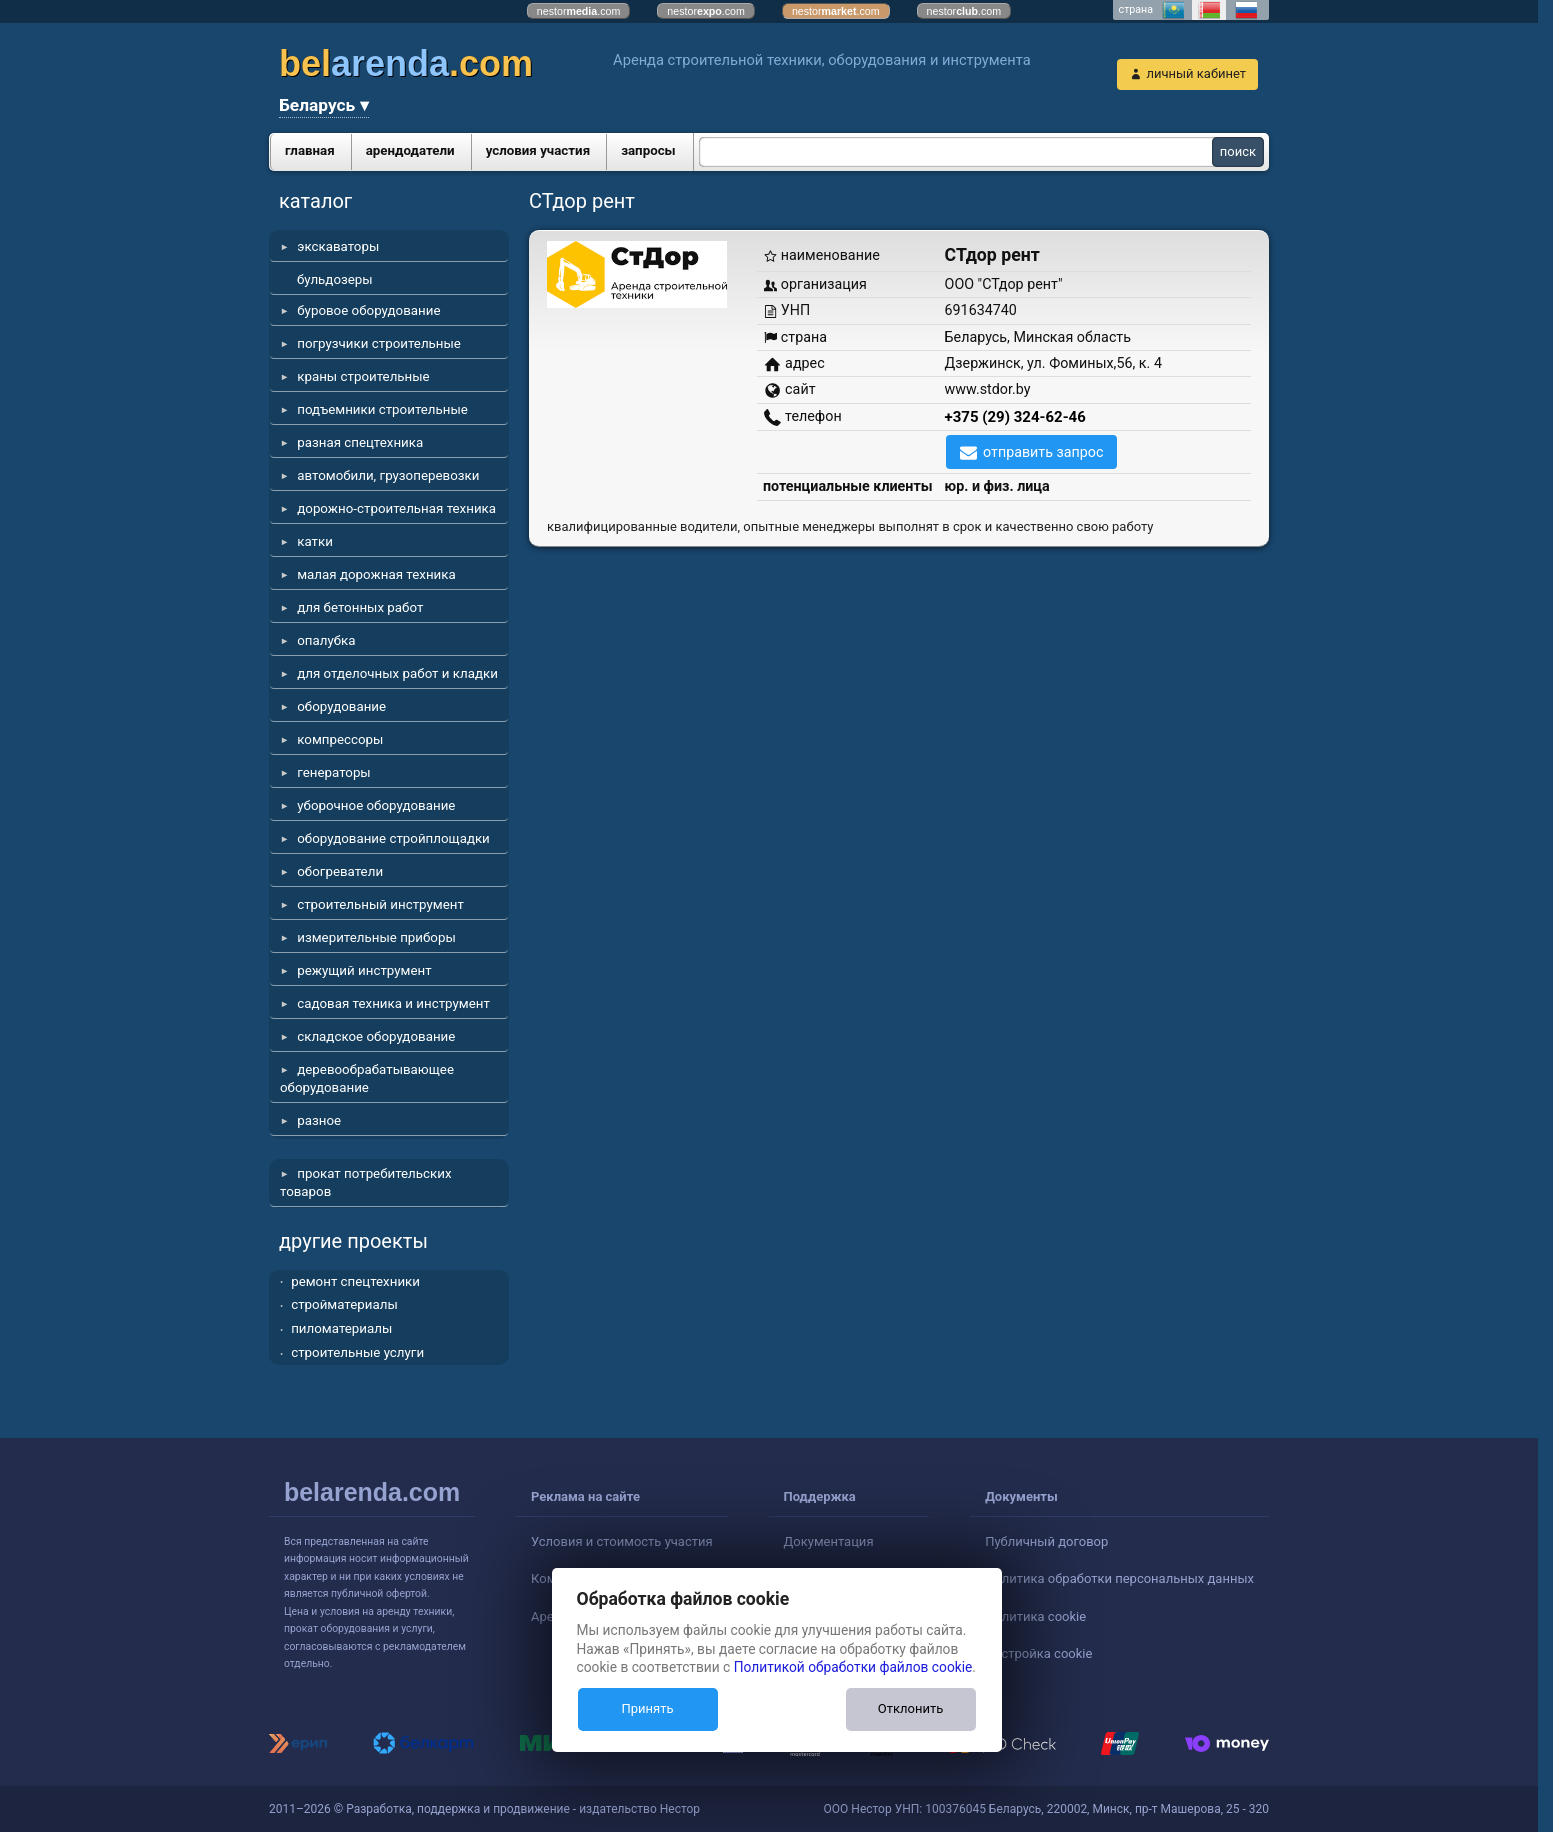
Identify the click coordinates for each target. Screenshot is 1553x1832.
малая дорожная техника (376, 574)
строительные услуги (357, 1352)
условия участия (538, 150)
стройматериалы (344, 1304)
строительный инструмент (380, 904)
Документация (829, 1541)
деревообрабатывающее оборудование (367, 1078)
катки (315, 541)
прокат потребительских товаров (366, 1182)
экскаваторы (338, 246)
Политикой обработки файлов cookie (853, 1667)
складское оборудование (376, 1036)
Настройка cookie (1038, 1653)
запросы (648, 150)
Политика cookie (1035, 1616)
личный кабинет (1196, 73)
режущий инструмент (364, 970)
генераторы (334, 772)
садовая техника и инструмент (393, 1003)
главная (310, 150)
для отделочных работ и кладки (397, 673)
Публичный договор (1046, 1541)
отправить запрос (1043, 452)
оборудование (341, 706)
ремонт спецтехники (355, 1281)
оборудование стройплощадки (393, 838)
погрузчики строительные (379, 343)
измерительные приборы (376, 937)
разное (319, 1120)
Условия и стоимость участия (622, 1541)
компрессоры (340, 739)
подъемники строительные (382, 409)
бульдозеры (335, 279)
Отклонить (910, 1708)
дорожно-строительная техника (396, 508)
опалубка (326, 640)
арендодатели (410, 150)
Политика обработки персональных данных (1119, 1578)
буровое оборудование (368, 310)
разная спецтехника (360, 442)
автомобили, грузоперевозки (388, 475)
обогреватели (340, 871)
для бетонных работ (360, 607)
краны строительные (363, 376)
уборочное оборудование (376, 805)
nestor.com (579, 11)
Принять (647, 1708)
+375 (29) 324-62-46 (1015, 417)
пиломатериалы (341, 1328)
